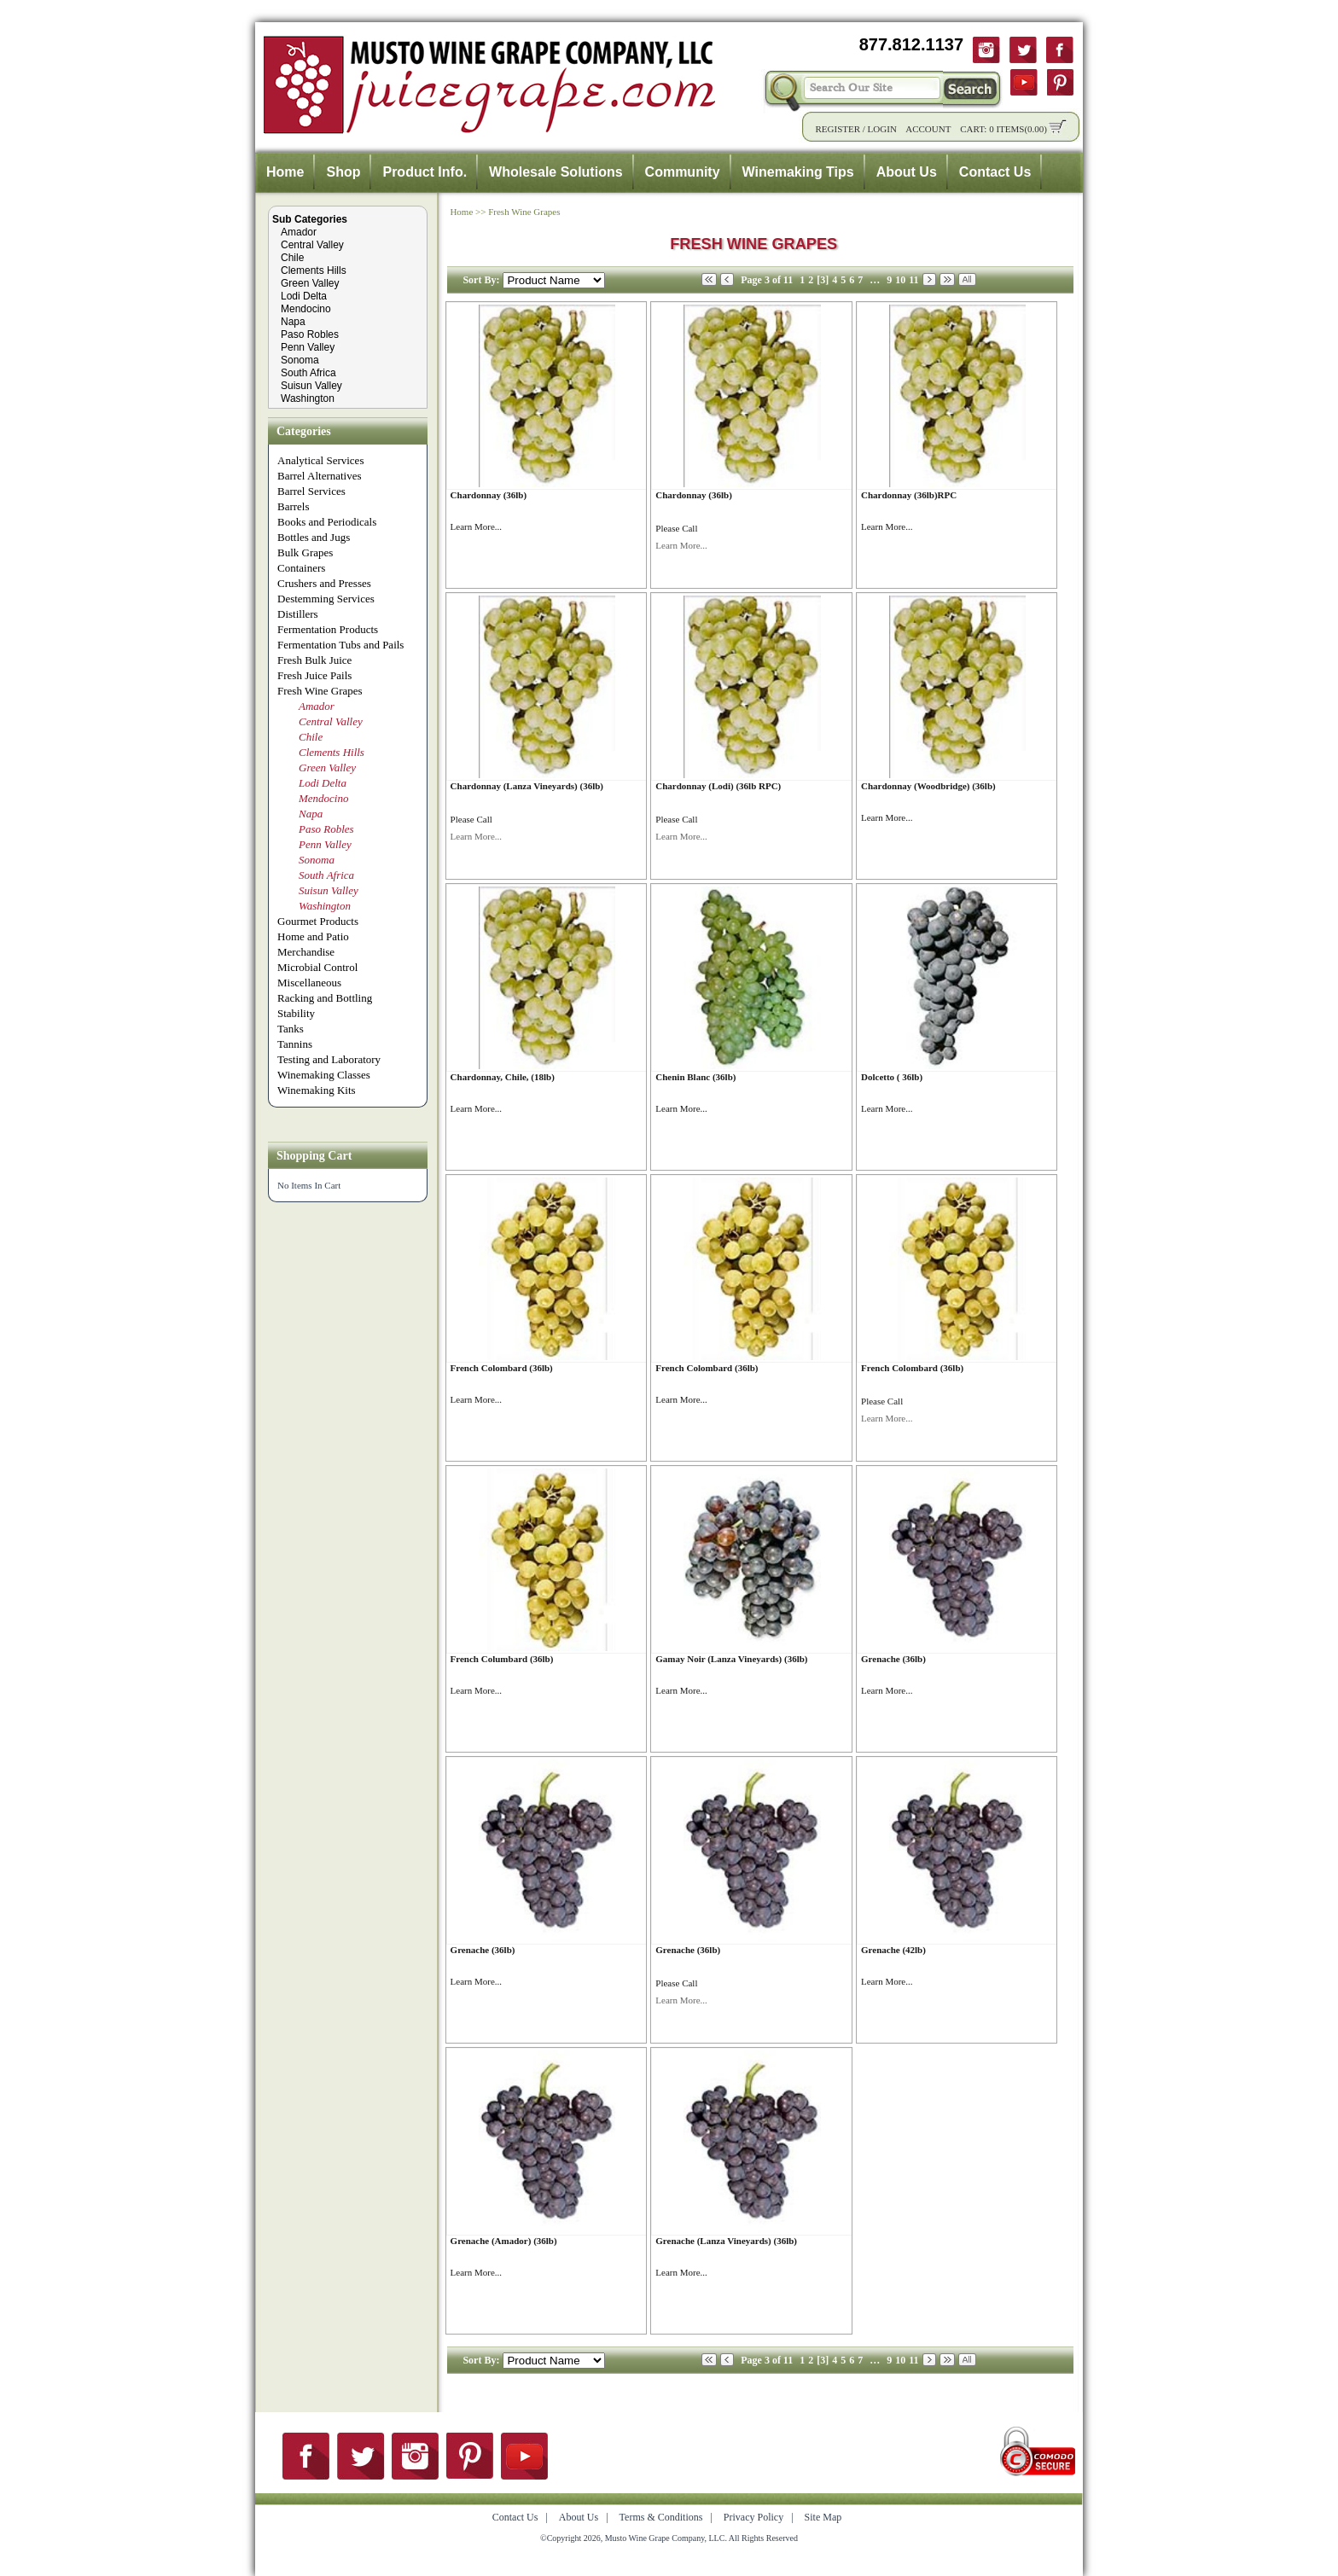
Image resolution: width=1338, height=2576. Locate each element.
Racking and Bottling (324, 997)
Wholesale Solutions (555, 172)
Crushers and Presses (324, 583)
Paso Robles (310, 334)
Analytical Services (320, 460)
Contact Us (995, 172)
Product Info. (424, 172)
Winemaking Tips (798, 172)
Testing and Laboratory (329, 1059)
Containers (301, 567)
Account (928, 129)
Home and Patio (313, 936)
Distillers (297, 614)
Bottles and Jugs (313, 537)
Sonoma (300, 360)
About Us (906, 172)
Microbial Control (317, 967)
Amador (299, 232)
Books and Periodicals (326, 521)
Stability (296, 1013)
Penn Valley (307, 347)
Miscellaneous (309, 982)
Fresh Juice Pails (314, 675)
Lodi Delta (304, 296)
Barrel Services (311, 491)
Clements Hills (313, 270)
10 (900, 280)
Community (682, 172)
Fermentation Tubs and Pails (340, 644)
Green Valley (310, 283)
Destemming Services (326, 598)
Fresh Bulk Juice (314, 660)
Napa (293, 322)
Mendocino (306, 309)
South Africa (308, 373)
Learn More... (476, 526)
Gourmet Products (317, 921)
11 (913, 280)
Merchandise (305, 951)
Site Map (823, 2517)
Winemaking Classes (323, 1074)
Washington (307, 398)
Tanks (290, 1028)
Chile (292, 258)
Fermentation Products (327, 629)
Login (882, 129)
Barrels (293, 506)
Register (837, 129)
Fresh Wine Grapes (320, 690)
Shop (343, 172)
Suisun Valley (311, 386)
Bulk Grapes (305, 552)
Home (285, 172)
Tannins (294, 1044)
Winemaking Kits (316, 1090)
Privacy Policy (753, 2517)
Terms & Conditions (661, 2517)
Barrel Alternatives (319, 475)
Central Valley (312, 245)
